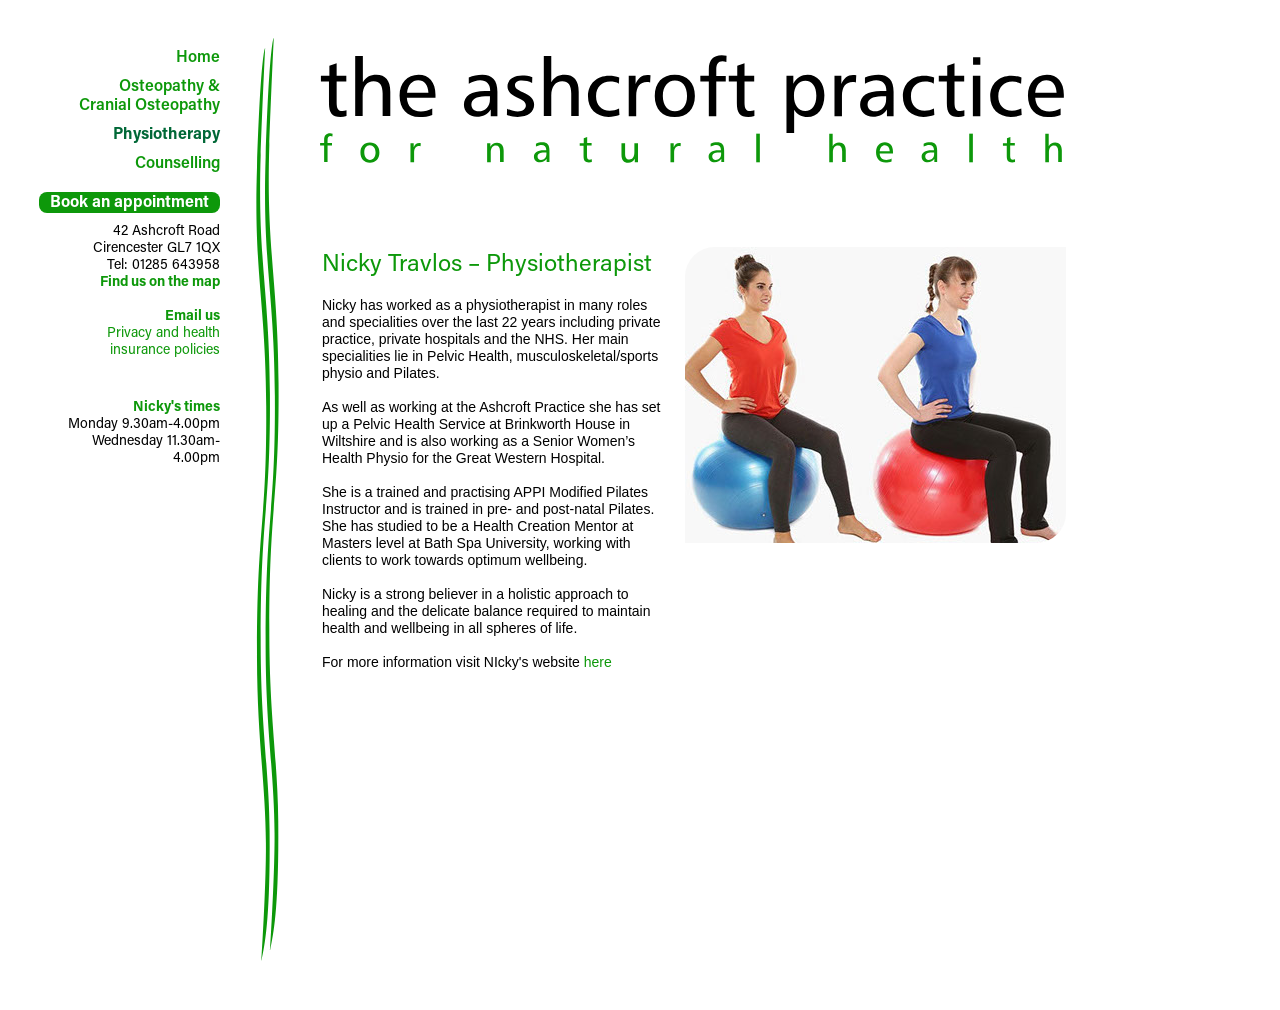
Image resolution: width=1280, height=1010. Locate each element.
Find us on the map (160, 280)
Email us (192, 314)
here (598, 662)
